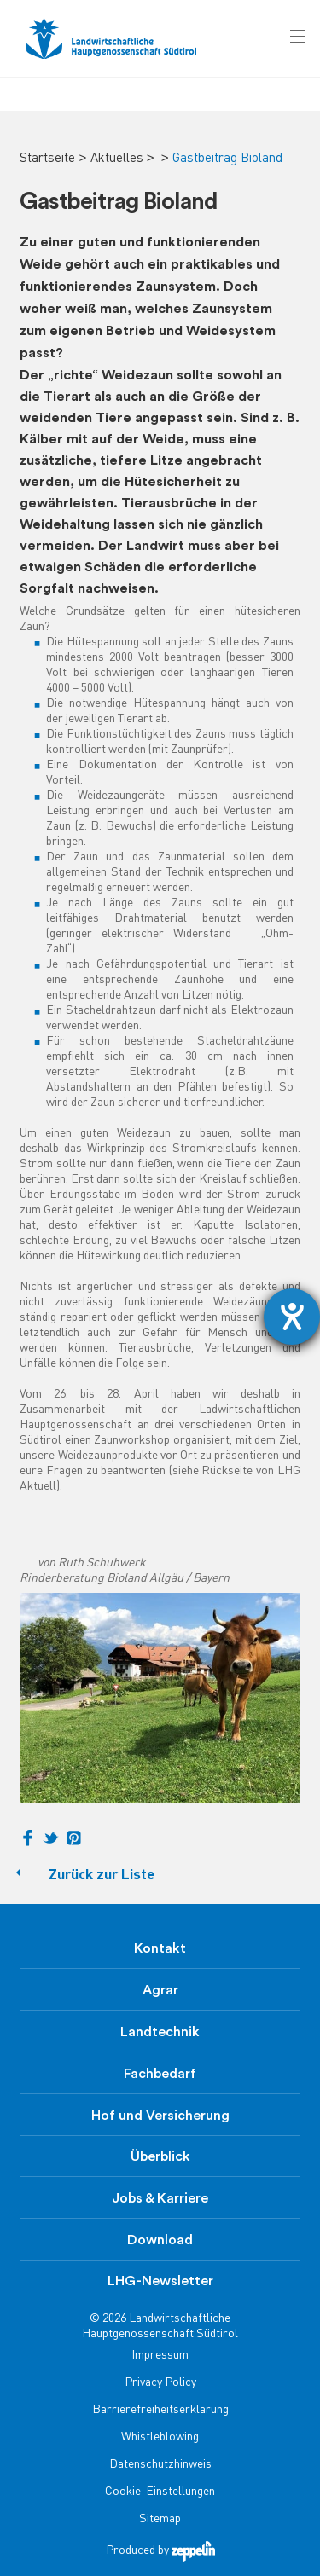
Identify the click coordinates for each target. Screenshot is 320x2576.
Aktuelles (116, 159)
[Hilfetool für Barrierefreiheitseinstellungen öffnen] (292, 1316)
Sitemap (160, 2519)
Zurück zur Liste (101, 1875)
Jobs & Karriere (160, 2198)
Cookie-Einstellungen (160, 2492)
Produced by (160, 2550)
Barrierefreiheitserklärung (160, 2410)
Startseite (47, 159)
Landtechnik (160, 2032)
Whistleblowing (160, 2437)
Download (160, 2240)
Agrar (160, 1990)
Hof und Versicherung (160, 2115)
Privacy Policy (160, 2382)
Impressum (160, 2355)
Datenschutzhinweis (160, 2464)
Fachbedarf (160, 2074)
